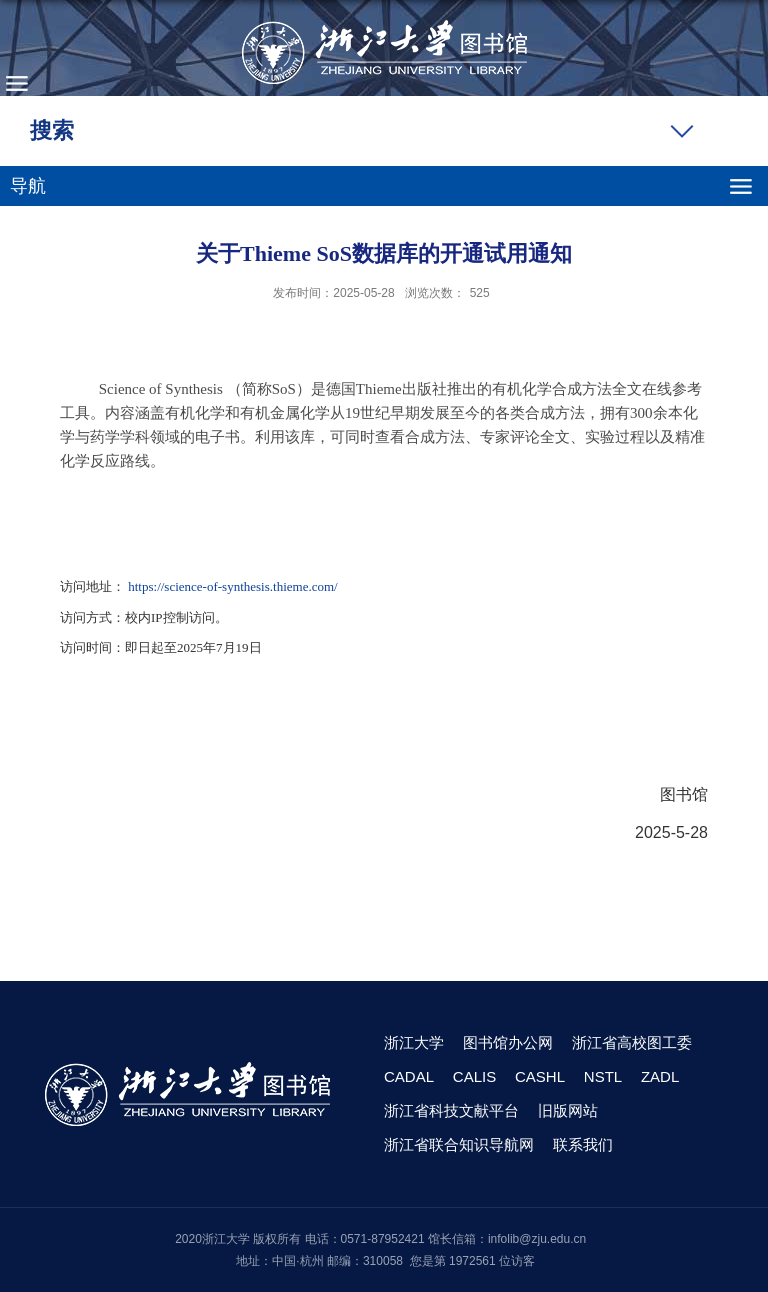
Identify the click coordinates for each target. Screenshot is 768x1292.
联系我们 (583, 1144)
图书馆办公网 (508, 1042)
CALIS (474, 1076)
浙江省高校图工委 (632, 1042)
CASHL (540, 1076)
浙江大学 (414, 1042)
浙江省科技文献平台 (451, 1110)
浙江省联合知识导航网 (459, 1144)
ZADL (660, 1076)
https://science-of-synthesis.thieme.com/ (232, 586)
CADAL (409, 1076)
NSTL (603, 1076)
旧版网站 (568, 1110)
